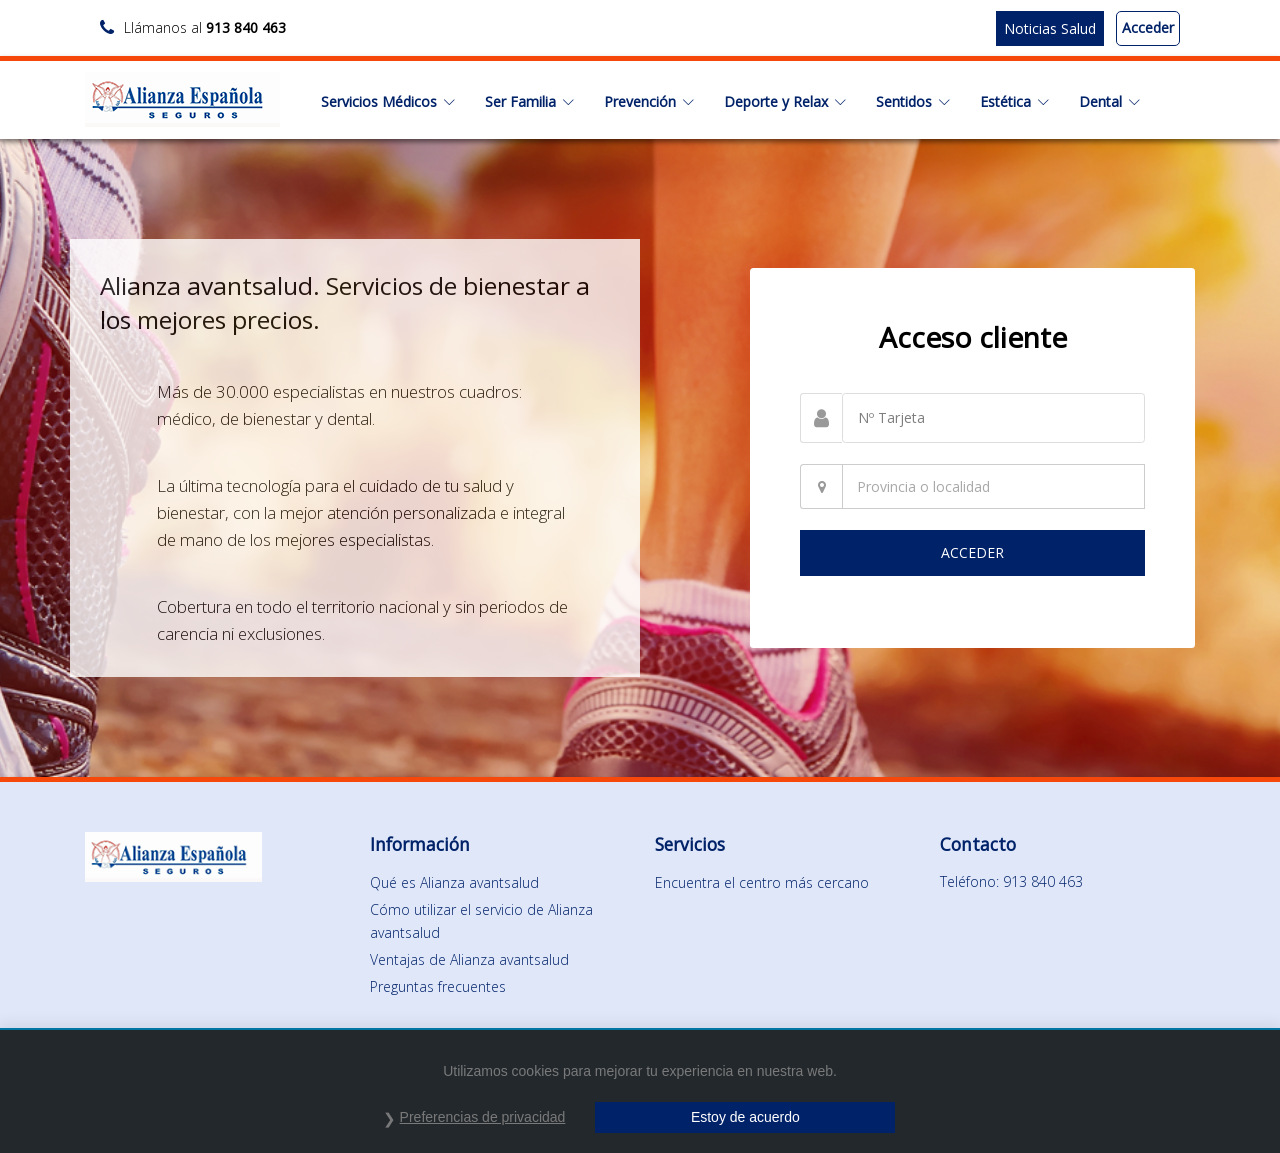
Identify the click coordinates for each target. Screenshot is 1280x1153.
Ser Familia (529, 101)
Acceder (1148, 27)
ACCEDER (972, 552)
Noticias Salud (1050, 28)
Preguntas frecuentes (438, 986)
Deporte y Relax (785, 101)
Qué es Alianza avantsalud (454, 882)
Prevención (649, 101)
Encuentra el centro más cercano (762, 882)
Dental (1109, 101)
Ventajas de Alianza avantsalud (469, 959)
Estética (1014, 101)
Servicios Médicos (388, 101)
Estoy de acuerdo (745, 1117)
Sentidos (913, 101)
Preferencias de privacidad (483, 1117)
